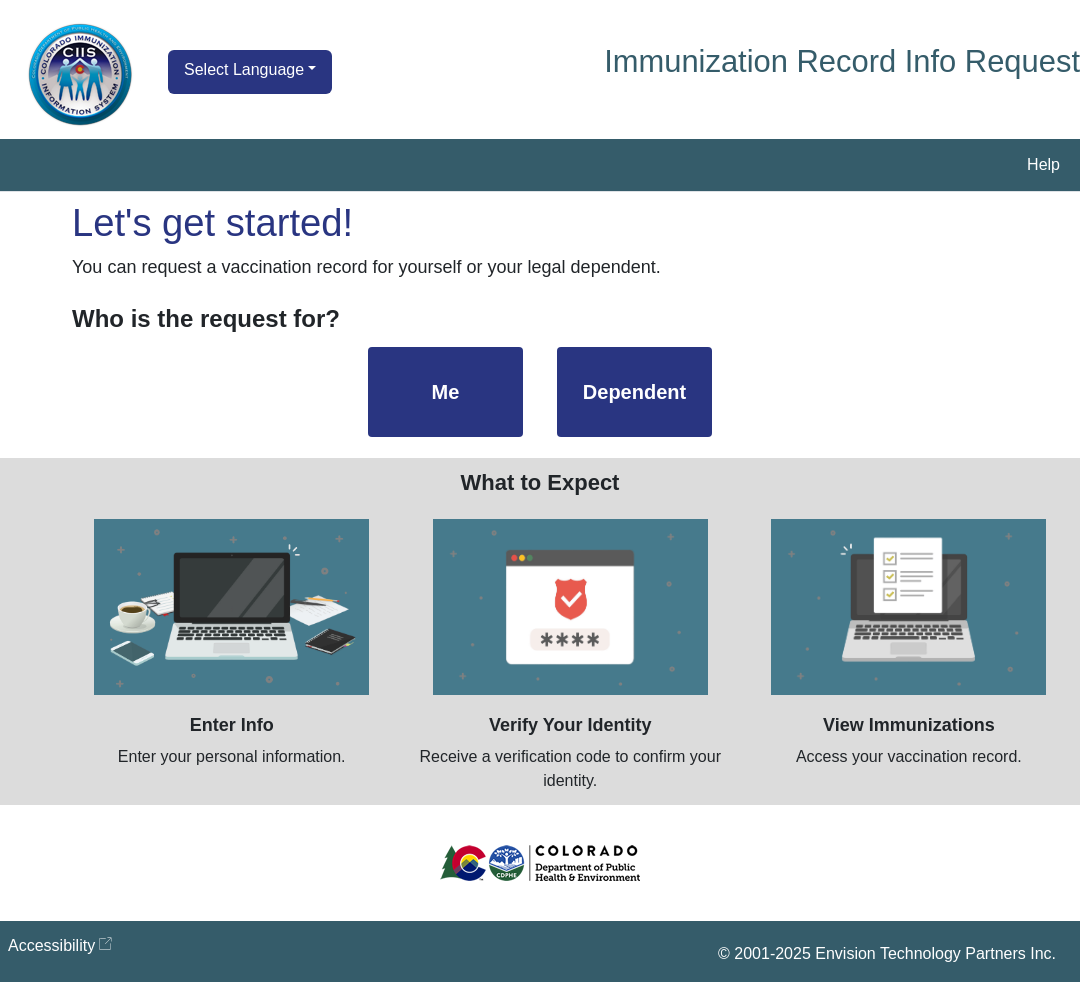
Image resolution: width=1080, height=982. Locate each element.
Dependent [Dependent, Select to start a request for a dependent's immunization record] (634, 392)
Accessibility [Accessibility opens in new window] (51, 945)
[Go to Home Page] (80, 74)
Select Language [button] (244, 69)
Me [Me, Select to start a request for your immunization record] (446, 392)
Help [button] (1043, 164)
